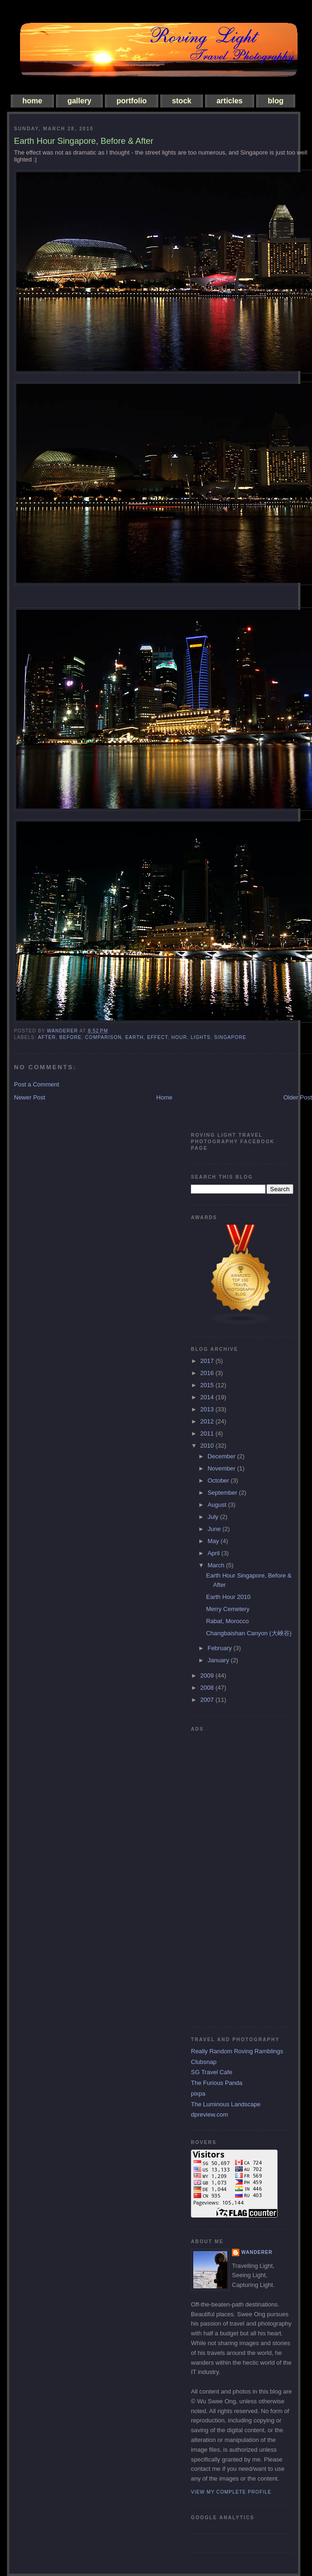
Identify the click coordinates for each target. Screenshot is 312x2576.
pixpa (198, 2093)
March (217, 1565)
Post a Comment (36, 1084)
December (222, 1456)
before (70, 1037)
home (32, 101)
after (46, 1037)
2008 (208, 1687)
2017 (208, 1360)
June (215, 1528)
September (223, 1492)
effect (157, 1037)
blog (276, 101)
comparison (103, 1037)
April (215, 1553)
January (219, 1660)
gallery (80, 101)
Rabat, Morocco (227, 1621)
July (214, 1516)
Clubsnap (204, 2061)
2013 (208, 1409)
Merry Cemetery (227, 1608)
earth (134, 1037)
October (219, 1480)
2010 (208, 1445)
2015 (208, 1385)
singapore (230, 1037)
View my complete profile (231, 2492)
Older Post (298, 1097)
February (221, 1648)
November (222, 1468)
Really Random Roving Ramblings (237, 2051)
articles (230, 101)
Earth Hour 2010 (228, 1596)
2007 (208, 1699)
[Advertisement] (228, 1876)
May (214, 1541)
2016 (208, 1372)
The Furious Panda (217, 2082)
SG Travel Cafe (211, 2072)
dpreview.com (209, 2114)
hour (179, 1037)
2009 (208, 1675)
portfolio (131, 101)
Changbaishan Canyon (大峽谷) (249, 1633)
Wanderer (256, 2252)
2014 (208, 1397)
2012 (208, 1421)
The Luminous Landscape (226, 2104)
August (218, 1504)
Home (164, 1097)
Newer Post (29, 1097)
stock (181, 101)
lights (200, 1037)
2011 (208, 1433)
